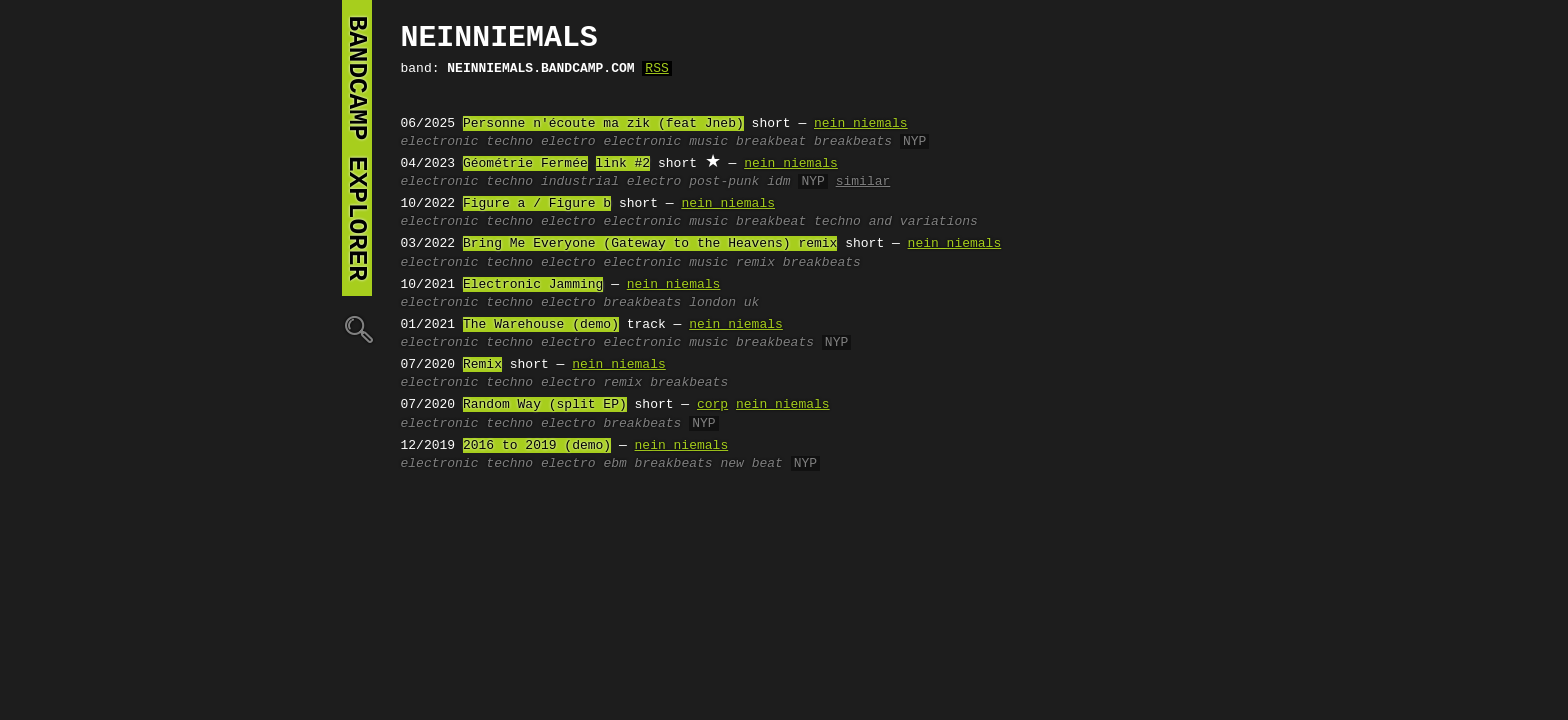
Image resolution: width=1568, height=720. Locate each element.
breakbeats (853, 142)
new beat (751, 464)
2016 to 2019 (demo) (537, 446)
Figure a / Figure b (537, 204)
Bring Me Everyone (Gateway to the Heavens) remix (650, 244)
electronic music (665, 142)
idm (778, 182)
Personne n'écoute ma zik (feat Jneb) (603, 124)
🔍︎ (357, 328)
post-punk (724, 182)
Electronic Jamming (533, 285)
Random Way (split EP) (545, 405)
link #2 (623, 164)
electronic (440, 142)
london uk (724, 303)
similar (863, 182)
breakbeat (771, 142)
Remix (482, 365)
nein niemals (861, 124)
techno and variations (896, 222)
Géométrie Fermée (525, 164)
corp (712, 405)
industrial (580, 182)
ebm (614, 464)
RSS (656, 69)
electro (568, 142)
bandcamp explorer (357, 148)
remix (755, 263)
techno (509, 142)
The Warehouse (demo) (541, 325)
